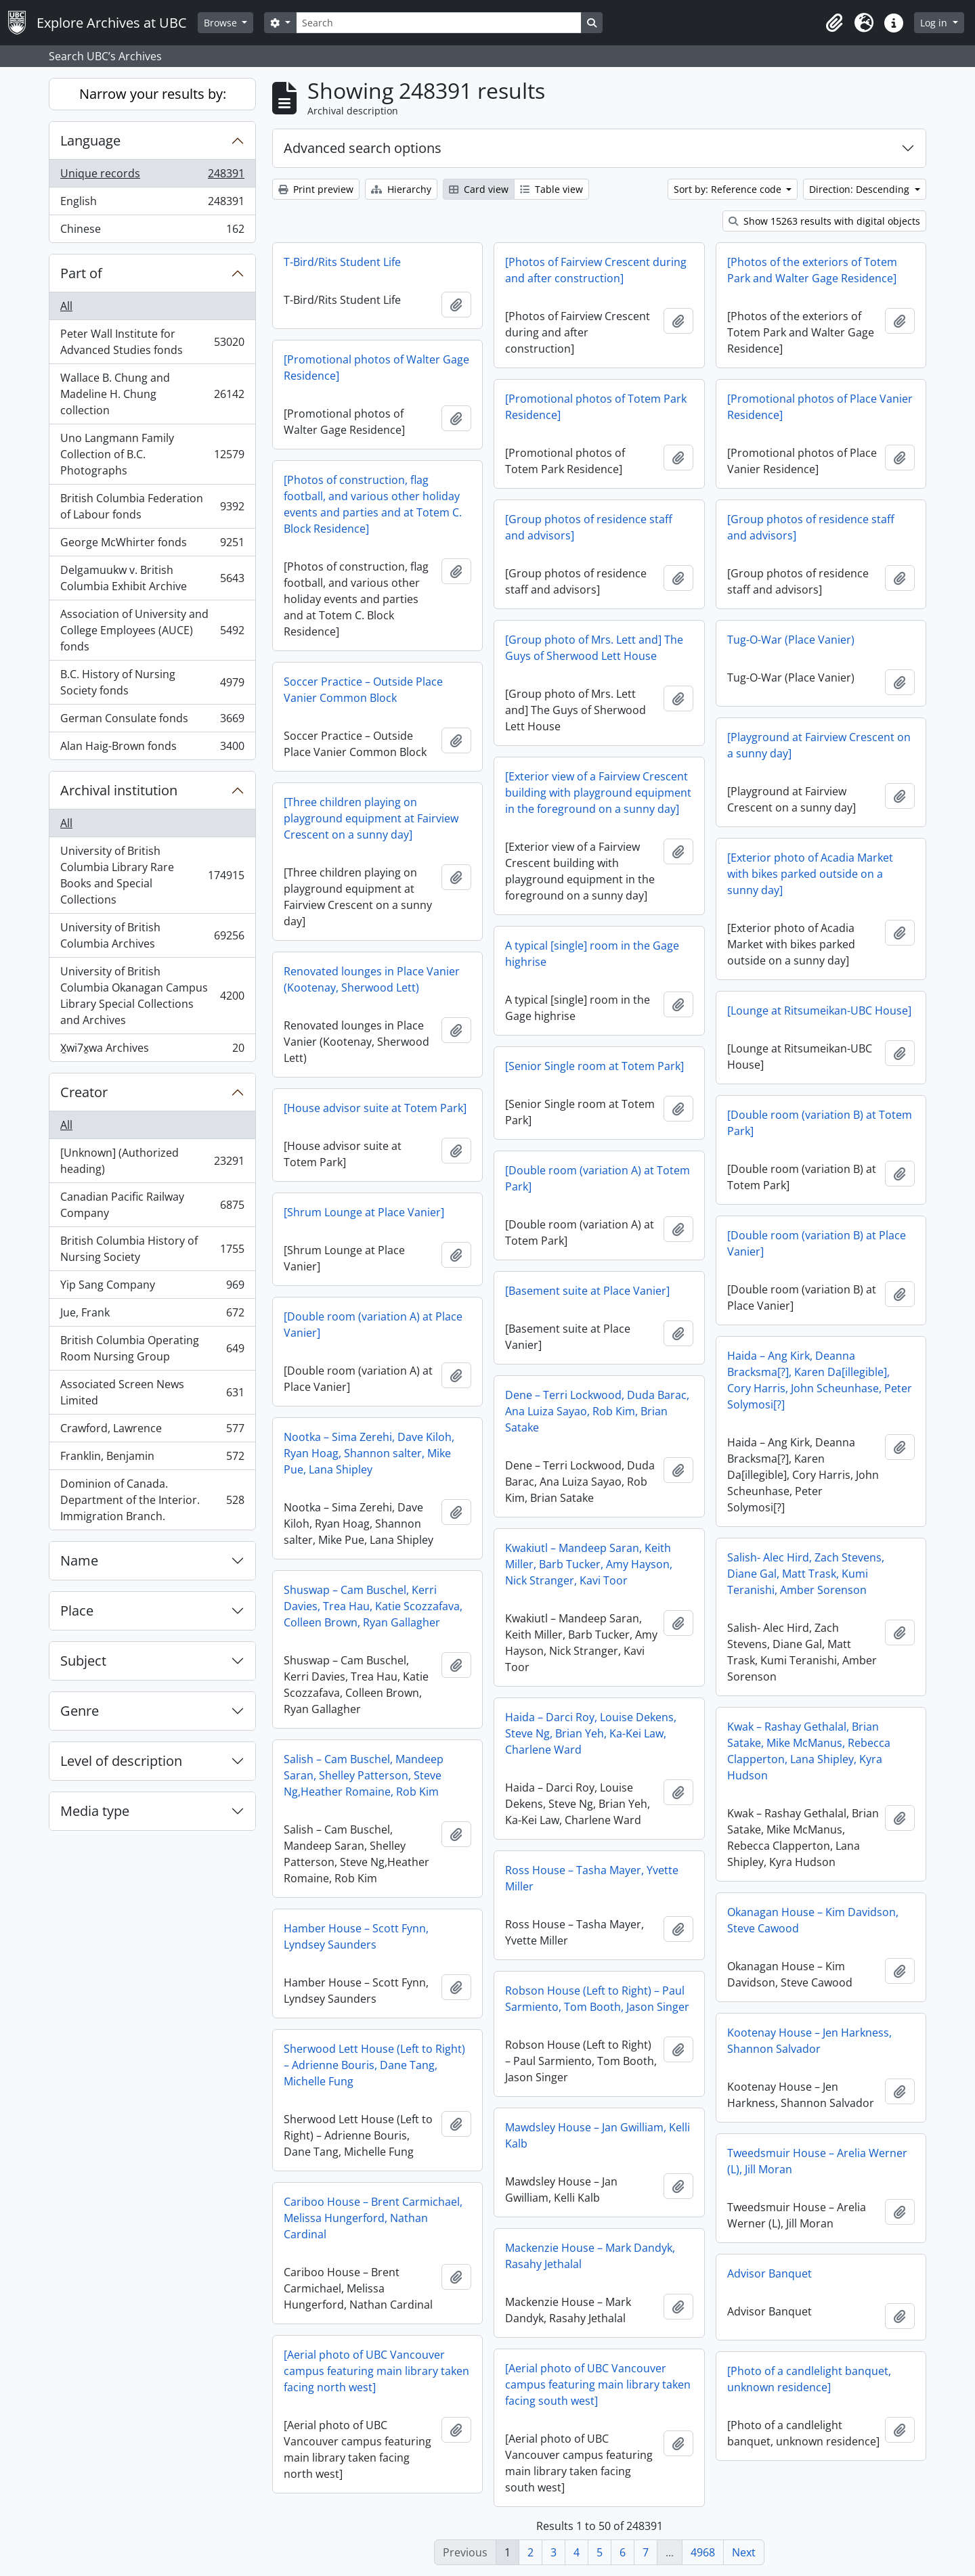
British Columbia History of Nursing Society (152, 1248)
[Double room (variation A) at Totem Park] (597, 1178)
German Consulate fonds (152, 721)
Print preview (315, 189)
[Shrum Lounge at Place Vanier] (364, 1212)
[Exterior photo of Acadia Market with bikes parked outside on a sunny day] (810, 873)
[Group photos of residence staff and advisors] (588, 527)
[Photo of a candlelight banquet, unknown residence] (809, 2379)
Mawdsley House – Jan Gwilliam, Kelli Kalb (597, 2135)
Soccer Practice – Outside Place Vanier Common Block (363, 689)
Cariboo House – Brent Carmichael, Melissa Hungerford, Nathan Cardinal (373, 2218)
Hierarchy (401, 189)
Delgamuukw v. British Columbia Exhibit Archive (152, 578)
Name (79, 1560)
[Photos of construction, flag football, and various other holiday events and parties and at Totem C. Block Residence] (373, 504)
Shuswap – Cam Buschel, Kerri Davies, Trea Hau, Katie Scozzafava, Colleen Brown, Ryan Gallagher (373, 1606)
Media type (94, 1811)
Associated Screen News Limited (152, 1392)
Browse (222, 22)
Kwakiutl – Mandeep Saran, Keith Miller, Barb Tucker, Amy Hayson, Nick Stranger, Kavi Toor (588, 1564)
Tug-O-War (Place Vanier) (790, 639)
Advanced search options (362, 148)
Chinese (152, 231)
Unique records (152, 176)
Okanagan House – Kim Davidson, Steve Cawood (812, 1920)
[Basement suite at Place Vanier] (587, 1290)
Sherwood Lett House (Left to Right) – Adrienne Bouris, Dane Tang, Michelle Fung (374, 2065)
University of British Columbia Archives (152, 935)
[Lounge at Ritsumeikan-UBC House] (819, 1010)
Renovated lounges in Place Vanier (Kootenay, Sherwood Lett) (372, 979)
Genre (79, 1711)
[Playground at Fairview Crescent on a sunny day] (819, 745)
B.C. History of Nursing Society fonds (152, 682)
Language (90, 140)
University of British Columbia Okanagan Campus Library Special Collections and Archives (152, 995)
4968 (703, 2552)
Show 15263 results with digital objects (824, 221)
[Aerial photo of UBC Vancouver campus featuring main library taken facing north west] (376, 2371)
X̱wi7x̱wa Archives (152, 1050)
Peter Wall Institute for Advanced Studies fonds (152, 341)
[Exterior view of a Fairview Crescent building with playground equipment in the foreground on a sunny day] (598, 792)
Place (76, 1610)
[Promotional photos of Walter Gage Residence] (376, 367)
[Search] (439, 22)
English (152, 204)
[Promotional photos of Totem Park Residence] (596, 406)
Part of (81, 273)
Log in (935, 22)
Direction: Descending (860, 189)
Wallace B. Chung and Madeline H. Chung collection (152, 394)
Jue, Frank (152, 1315)
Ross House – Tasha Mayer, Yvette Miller (591, 1878)
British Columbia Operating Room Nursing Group (152, 1348)
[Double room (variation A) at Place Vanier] (373, 1324)
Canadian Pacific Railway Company (152, 1204)
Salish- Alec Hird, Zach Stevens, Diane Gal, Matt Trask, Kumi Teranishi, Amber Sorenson (805, 1573)
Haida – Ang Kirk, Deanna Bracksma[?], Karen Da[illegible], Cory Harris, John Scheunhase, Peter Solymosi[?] (819, 1380)
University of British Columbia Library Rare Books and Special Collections (152, 875)
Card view (478, 189)
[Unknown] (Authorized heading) (152, 1160)
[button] (834, 23)
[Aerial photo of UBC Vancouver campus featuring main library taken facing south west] (598, 2384)
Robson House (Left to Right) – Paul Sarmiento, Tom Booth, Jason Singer (597, 1998)
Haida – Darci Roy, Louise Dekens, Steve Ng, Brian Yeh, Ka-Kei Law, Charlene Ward (590, 1733)
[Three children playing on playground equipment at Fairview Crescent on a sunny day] (371, 818)
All (66, 305)
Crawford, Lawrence (152, 1431)
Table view (551, 189)
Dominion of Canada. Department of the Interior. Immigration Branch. (152, 1500)
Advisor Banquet (769, 2273)
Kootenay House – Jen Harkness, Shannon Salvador (809, 2040)
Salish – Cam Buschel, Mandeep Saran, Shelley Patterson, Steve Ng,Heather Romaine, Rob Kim (363, 1775)
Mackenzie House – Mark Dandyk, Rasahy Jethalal (590, 2255)
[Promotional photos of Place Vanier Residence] (820, 406)
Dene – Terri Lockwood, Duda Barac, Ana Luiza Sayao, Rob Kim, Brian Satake (597, 1411)
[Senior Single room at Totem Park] (594, 1066)
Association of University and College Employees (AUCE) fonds (152, 630)
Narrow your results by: (152, 94)
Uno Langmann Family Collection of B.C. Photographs (152, 454)
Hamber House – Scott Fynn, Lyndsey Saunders (356, 1936)
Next (744, 2552)
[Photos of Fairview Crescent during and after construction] (596, 270)
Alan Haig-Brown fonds (152, 748)
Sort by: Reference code (729, 189)
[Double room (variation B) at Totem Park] (819, 1122)
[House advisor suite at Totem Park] (375, 1108)
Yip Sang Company (152, 1287)
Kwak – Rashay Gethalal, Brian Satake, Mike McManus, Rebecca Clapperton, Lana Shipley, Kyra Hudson (808, 1751)
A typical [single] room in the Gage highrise (592, 953)
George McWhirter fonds (152, 545)
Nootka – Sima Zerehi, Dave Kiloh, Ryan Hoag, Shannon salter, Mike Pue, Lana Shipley (369, 1453)
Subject (83, 1660)
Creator (84, 1092)
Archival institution (118, 790)
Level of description (121, 1761)
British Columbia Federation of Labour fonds (152, 506)
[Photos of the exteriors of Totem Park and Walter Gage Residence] (812, 270)
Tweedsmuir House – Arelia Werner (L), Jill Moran (817, 2161)
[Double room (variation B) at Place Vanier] (816, 1243)
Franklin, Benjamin (152, 1459)
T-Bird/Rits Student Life (342, 261)
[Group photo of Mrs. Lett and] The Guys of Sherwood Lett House (594, 647)
